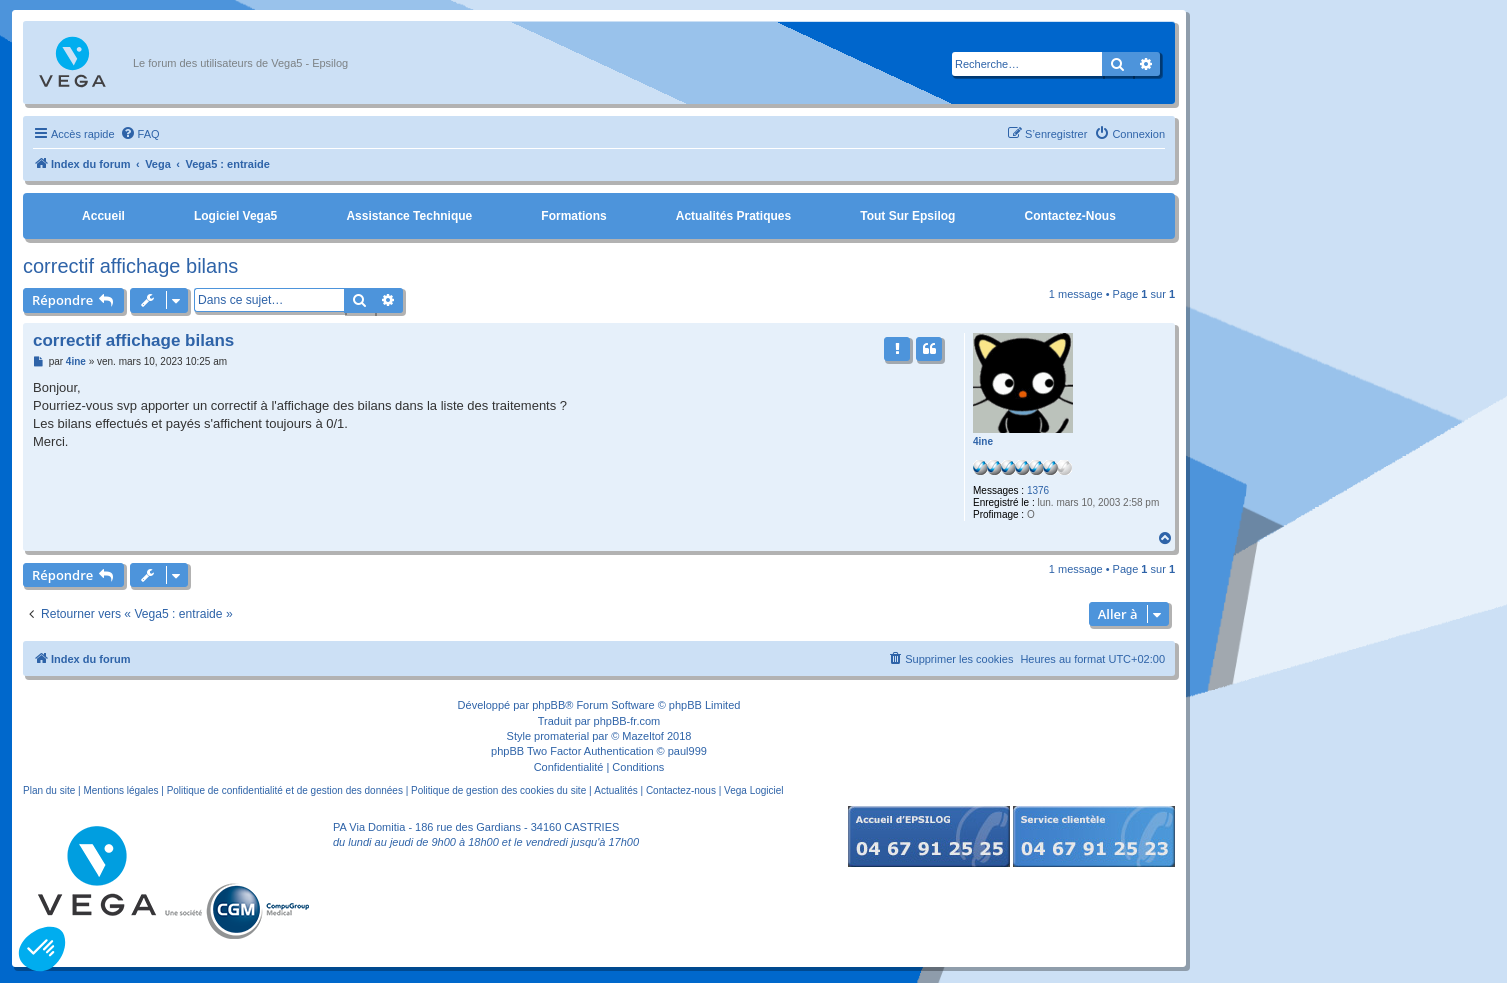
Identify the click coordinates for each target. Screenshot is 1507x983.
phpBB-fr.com (627, 721)
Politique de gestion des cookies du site (498, 790)
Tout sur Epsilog (907, 216)
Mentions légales (120, 790)
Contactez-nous (1069, 216)
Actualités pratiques (733, 216)
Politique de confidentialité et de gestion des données (285, 790)
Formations (573, 216)
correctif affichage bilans (130, 266)
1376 (1038, 490)
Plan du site (49, 790)
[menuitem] (140, 134)
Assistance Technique (409, 216)
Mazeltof (643, 736)
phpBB (548, 705)
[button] (42, 949)
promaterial (561, 736)
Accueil (103, 216)
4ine (983, 441)
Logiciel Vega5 (235, 216)
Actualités (615, 790)
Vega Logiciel (754, 790)
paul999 (687, 751)
